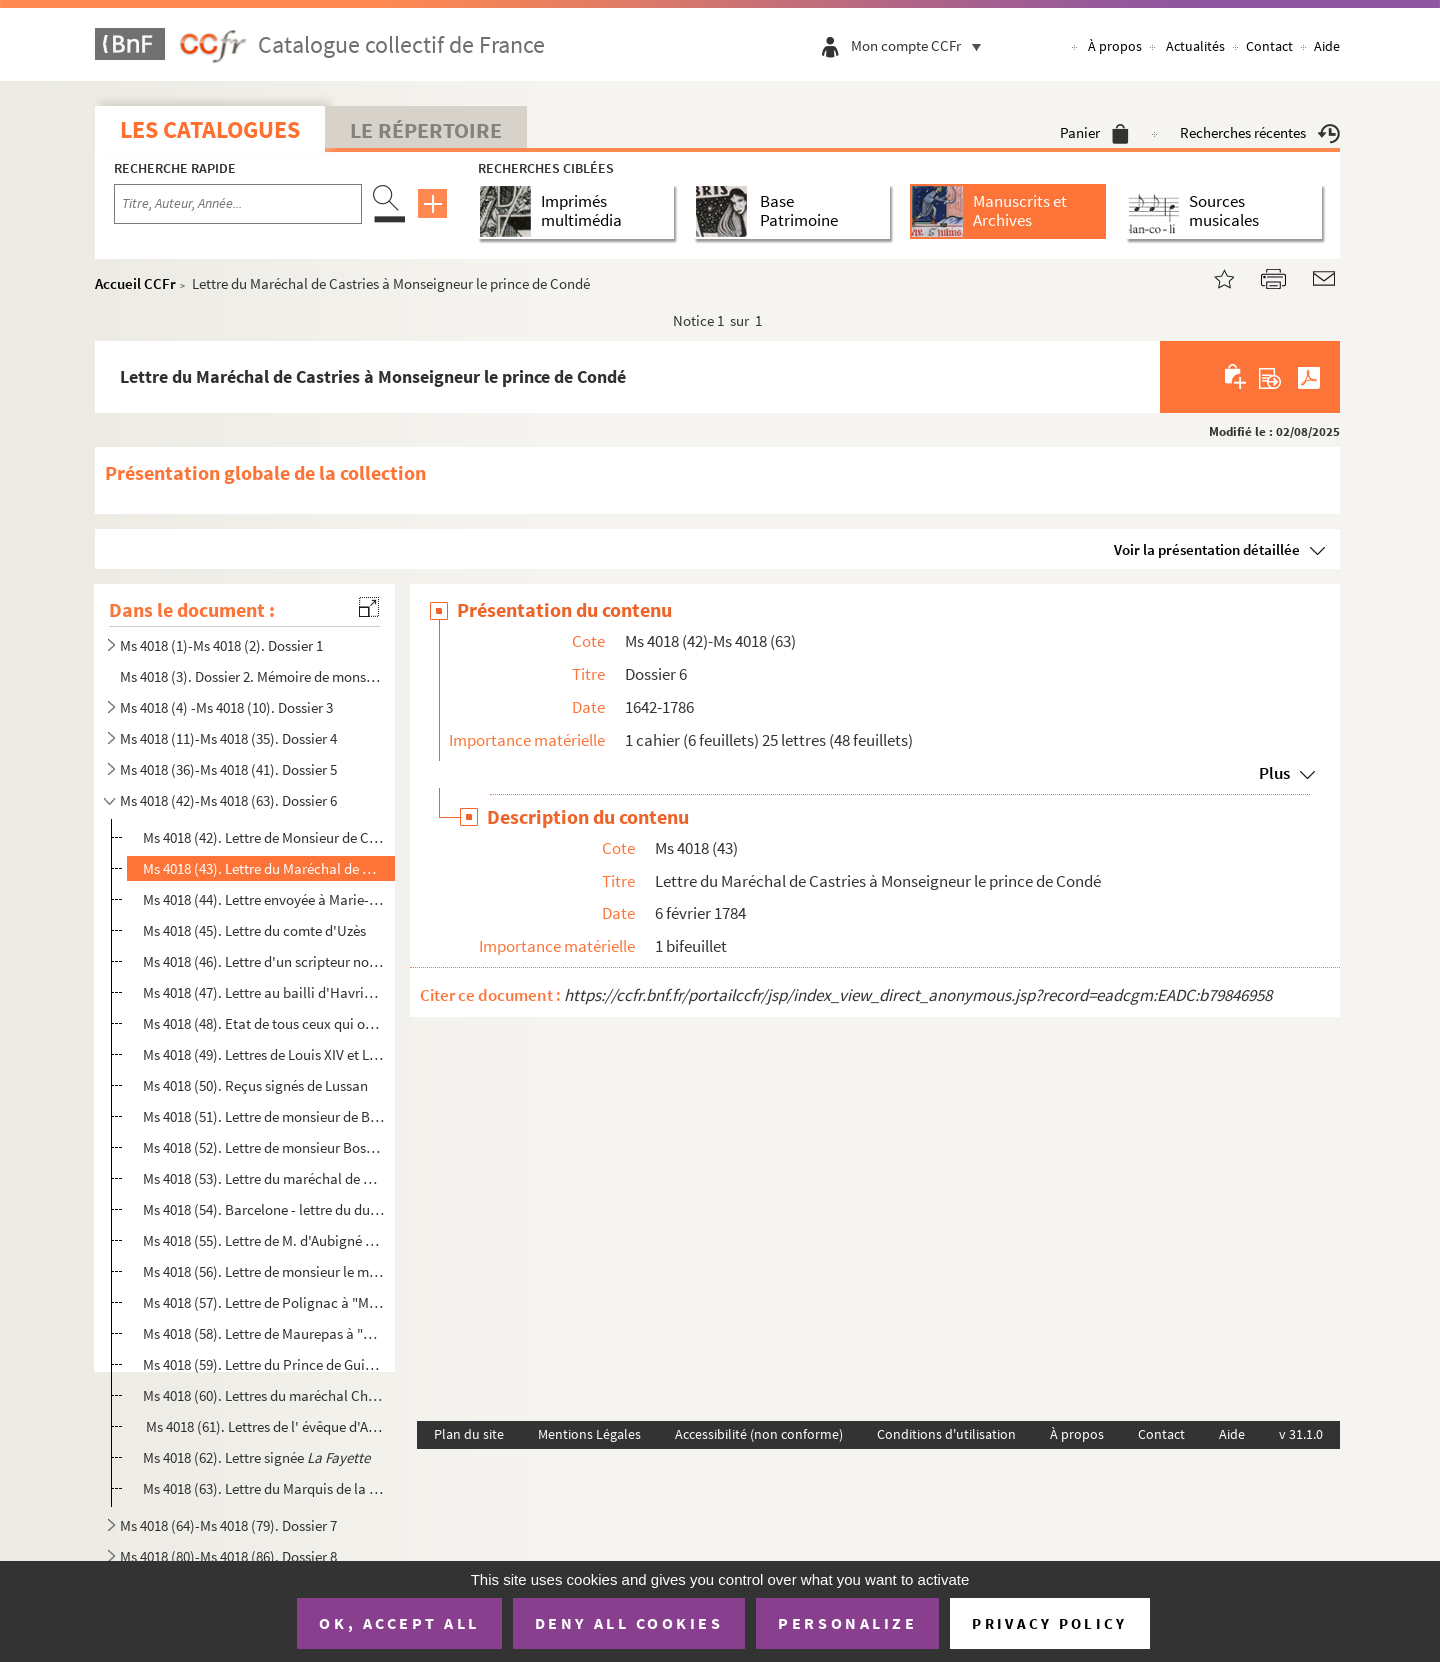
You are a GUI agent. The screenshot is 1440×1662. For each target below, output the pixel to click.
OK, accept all (399, 1623)
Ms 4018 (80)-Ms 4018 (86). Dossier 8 (228, 1556)
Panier (1094, 132)
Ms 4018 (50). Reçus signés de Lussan (257, 1085)
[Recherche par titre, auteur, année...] (238, 204)
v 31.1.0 (1301, 1434)
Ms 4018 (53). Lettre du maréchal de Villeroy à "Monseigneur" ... (263, 1178)
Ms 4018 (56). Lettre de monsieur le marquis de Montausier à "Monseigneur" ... (263, 1271)
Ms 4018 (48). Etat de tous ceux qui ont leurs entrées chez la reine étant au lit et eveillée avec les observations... (263, 1023)
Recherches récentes (1260, 132)
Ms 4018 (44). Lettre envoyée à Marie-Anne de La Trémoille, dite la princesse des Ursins (263, 899)
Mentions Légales (589, 1434)
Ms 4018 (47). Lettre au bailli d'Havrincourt (263, 992)
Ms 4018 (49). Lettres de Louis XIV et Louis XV (263, 1054)
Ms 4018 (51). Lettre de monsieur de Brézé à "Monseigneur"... (263, 1116)
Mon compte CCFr (921, 45)
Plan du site (469, 1434)
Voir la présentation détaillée (1207, 549)
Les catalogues (210, 129)
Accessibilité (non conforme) (759, 1434)
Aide (1327, 46)
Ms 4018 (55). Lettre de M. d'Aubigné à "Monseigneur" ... (263, 1240)
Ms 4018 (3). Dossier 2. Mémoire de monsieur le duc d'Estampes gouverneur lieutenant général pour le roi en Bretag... (251, 676)
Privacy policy (1049, 1623)
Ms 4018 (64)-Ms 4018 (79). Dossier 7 (228, 1525)
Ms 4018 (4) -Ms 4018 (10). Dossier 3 (226, 707)
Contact (1269, 46)
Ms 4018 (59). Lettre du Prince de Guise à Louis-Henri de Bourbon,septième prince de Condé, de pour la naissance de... (263, 1364)
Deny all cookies (629, 1623)
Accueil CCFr (135, 283)
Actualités (1195, 46)
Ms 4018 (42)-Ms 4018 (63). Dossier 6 (228, 800)
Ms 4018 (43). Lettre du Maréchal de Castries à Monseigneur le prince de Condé (263, 868)
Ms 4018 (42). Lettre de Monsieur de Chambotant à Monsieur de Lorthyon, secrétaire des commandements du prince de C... (263, 837)
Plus (1274, 773)
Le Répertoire (426, 130)
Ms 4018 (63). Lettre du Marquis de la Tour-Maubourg (263, 1488)
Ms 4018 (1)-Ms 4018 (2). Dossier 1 (221, 645)
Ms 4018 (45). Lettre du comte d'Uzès (254, 930)
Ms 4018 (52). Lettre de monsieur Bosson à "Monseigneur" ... (263, 1147)
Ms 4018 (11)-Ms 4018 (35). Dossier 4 (228, 738)
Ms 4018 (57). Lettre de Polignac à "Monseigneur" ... (263, 1302)
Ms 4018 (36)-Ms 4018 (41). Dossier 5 (228, 769)
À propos (1115, 46)
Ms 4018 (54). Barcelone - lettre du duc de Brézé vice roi (263, 1209)
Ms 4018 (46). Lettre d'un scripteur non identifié (263, 961)
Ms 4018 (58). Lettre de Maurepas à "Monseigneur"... (263, 1333)
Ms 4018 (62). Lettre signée (256, 1457)
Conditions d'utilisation (946, 1434)
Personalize (847, 1623)
